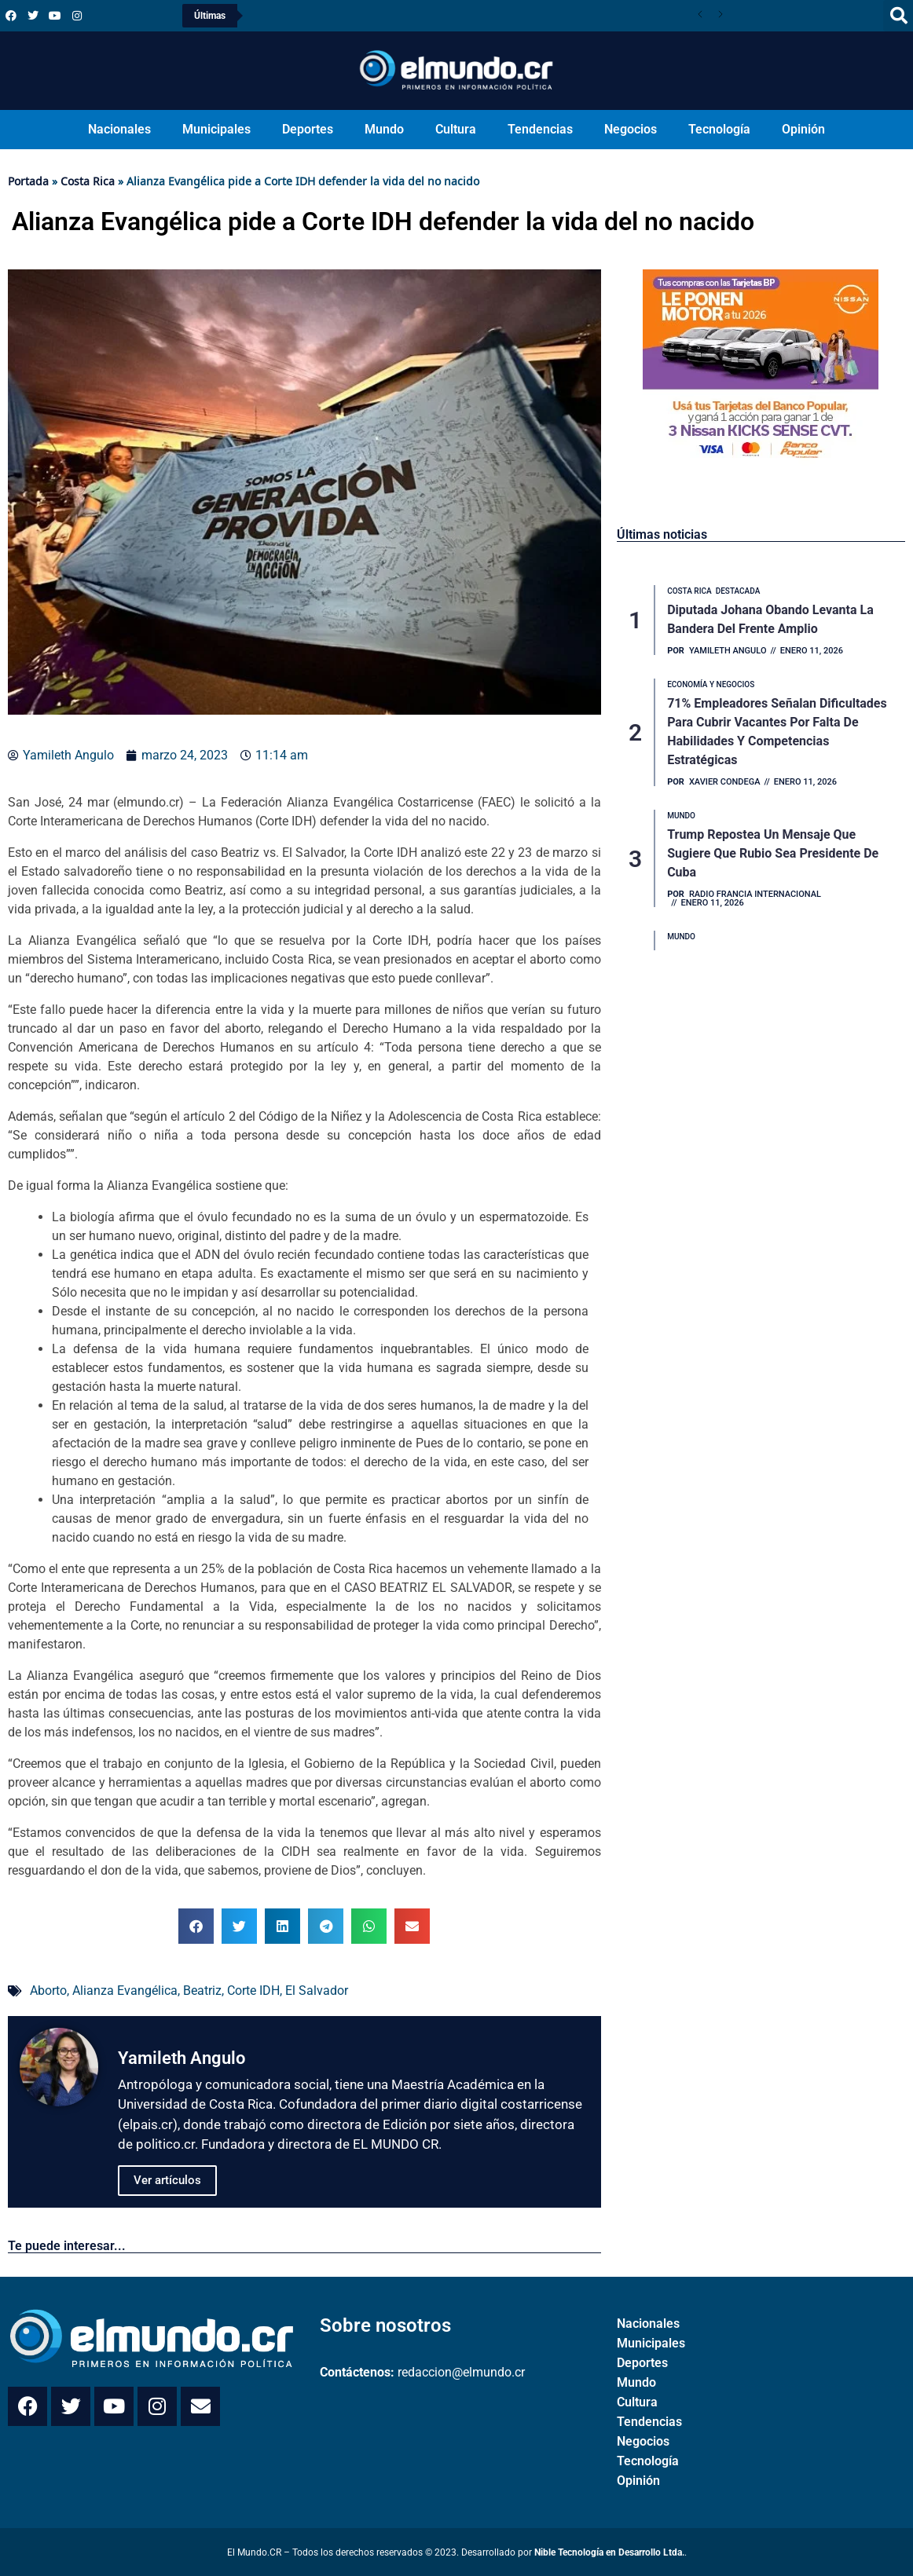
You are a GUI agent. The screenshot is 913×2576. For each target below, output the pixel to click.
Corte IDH (253, 1990)
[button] (196, 1926)
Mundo (384, 129)
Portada (28, 181)
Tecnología (719, 129)
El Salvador (316, 1990)
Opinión (803, 129)
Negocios (630, 129)
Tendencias (540, 129)
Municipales (216, 129)
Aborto (48, 1990)
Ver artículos (167, 2180)
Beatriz (202, 1990)
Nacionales (119, 129)
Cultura (455, 129)
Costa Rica (87, 181)
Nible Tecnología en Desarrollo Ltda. (609, 2552)
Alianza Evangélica (125, 1990)
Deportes (307, 129)
